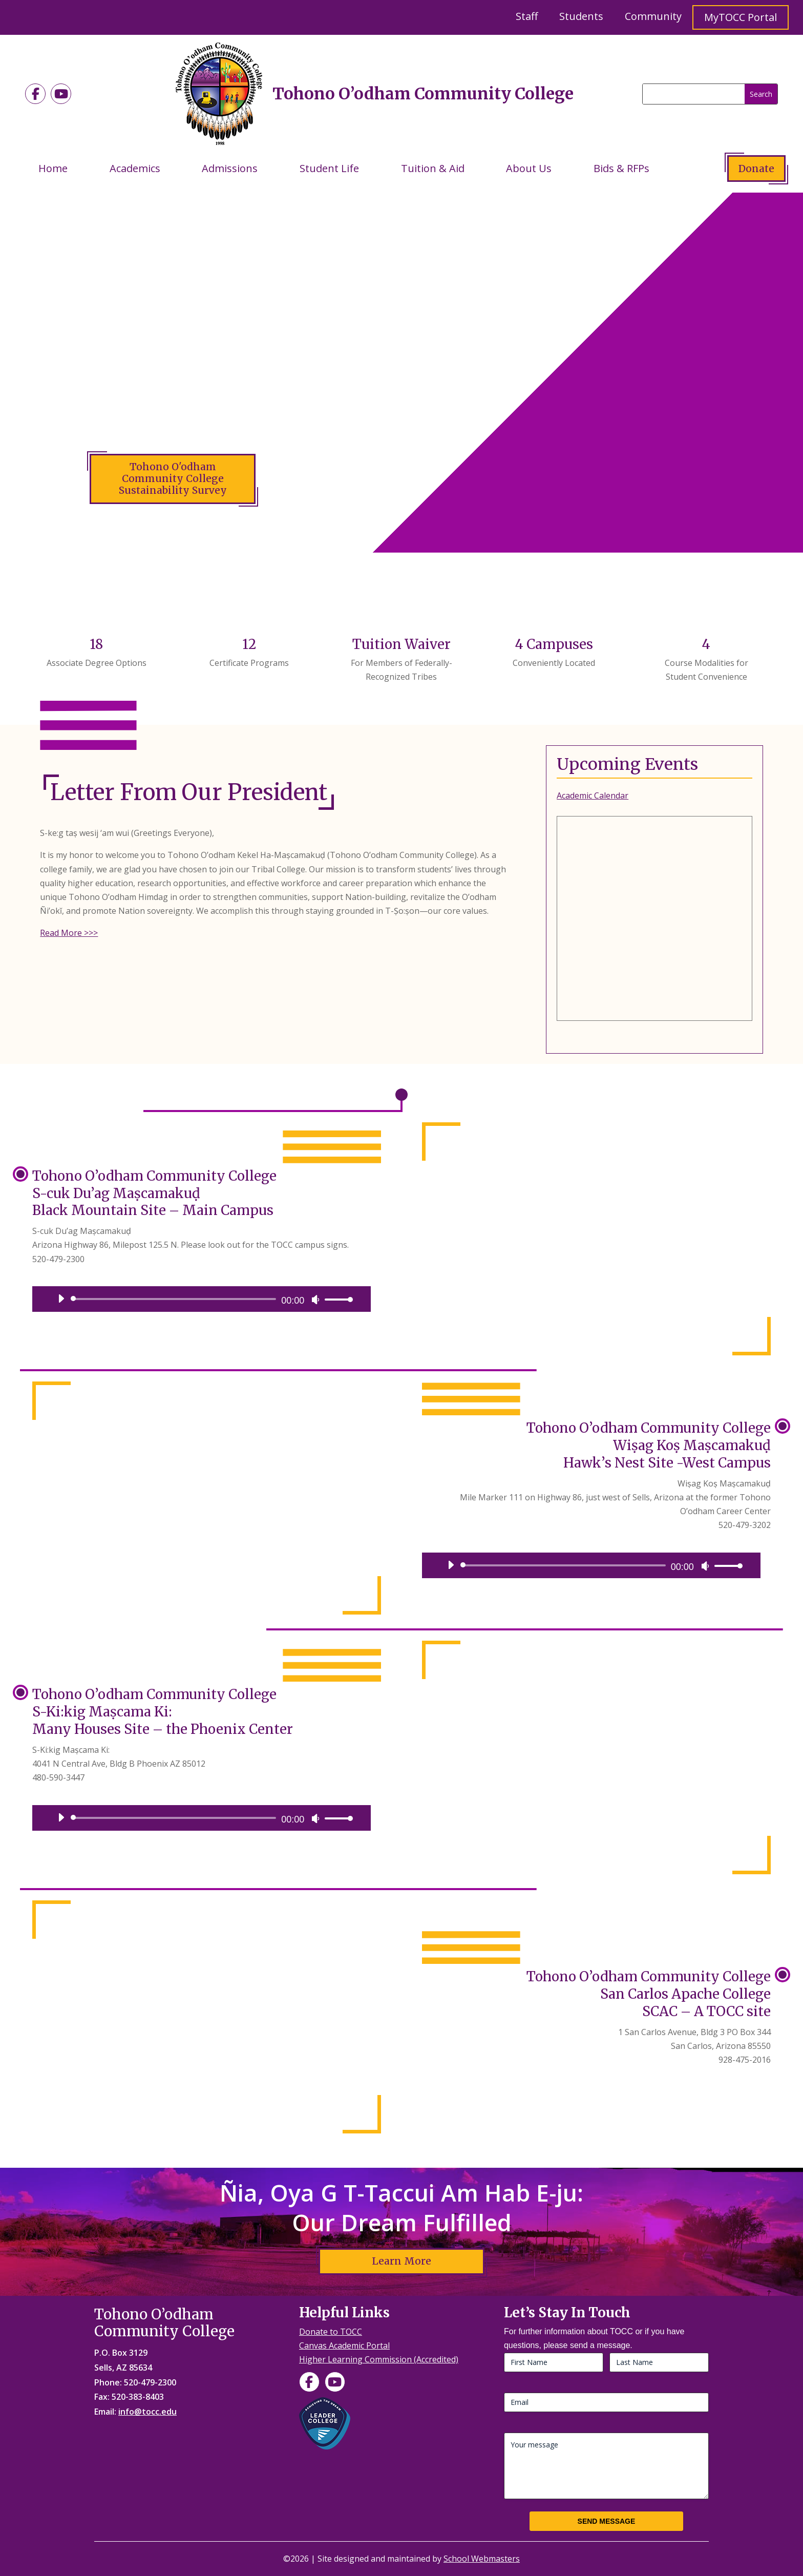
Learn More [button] (401, 2261)
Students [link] (581, 16)
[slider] (175, 1299)
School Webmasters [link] (481, 2558)
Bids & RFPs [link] (621, 168)
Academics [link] (135, 168)
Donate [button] (756, 168)
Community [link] (653, 16)
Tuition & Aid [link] (432, 168)
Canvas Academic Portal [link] (344, 2345)
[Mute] (315, 1299)
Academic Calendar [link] (592, 795)
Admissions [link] (230, 168)
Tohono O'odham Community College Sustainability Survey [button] (173, 478)
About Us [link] (529, 168)
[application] (201, 1299)
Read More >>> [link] (69, 932)
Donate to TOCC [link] (330, 2331)
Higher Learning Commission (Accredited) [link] (378, 2359)
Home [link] (53, 168)
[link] (35, 93)
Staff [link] (527, 16)
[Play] (61, 1298)
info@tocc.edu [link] (147, 2411)
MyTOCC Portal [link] (740, 17)
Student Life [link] (329, 168)
